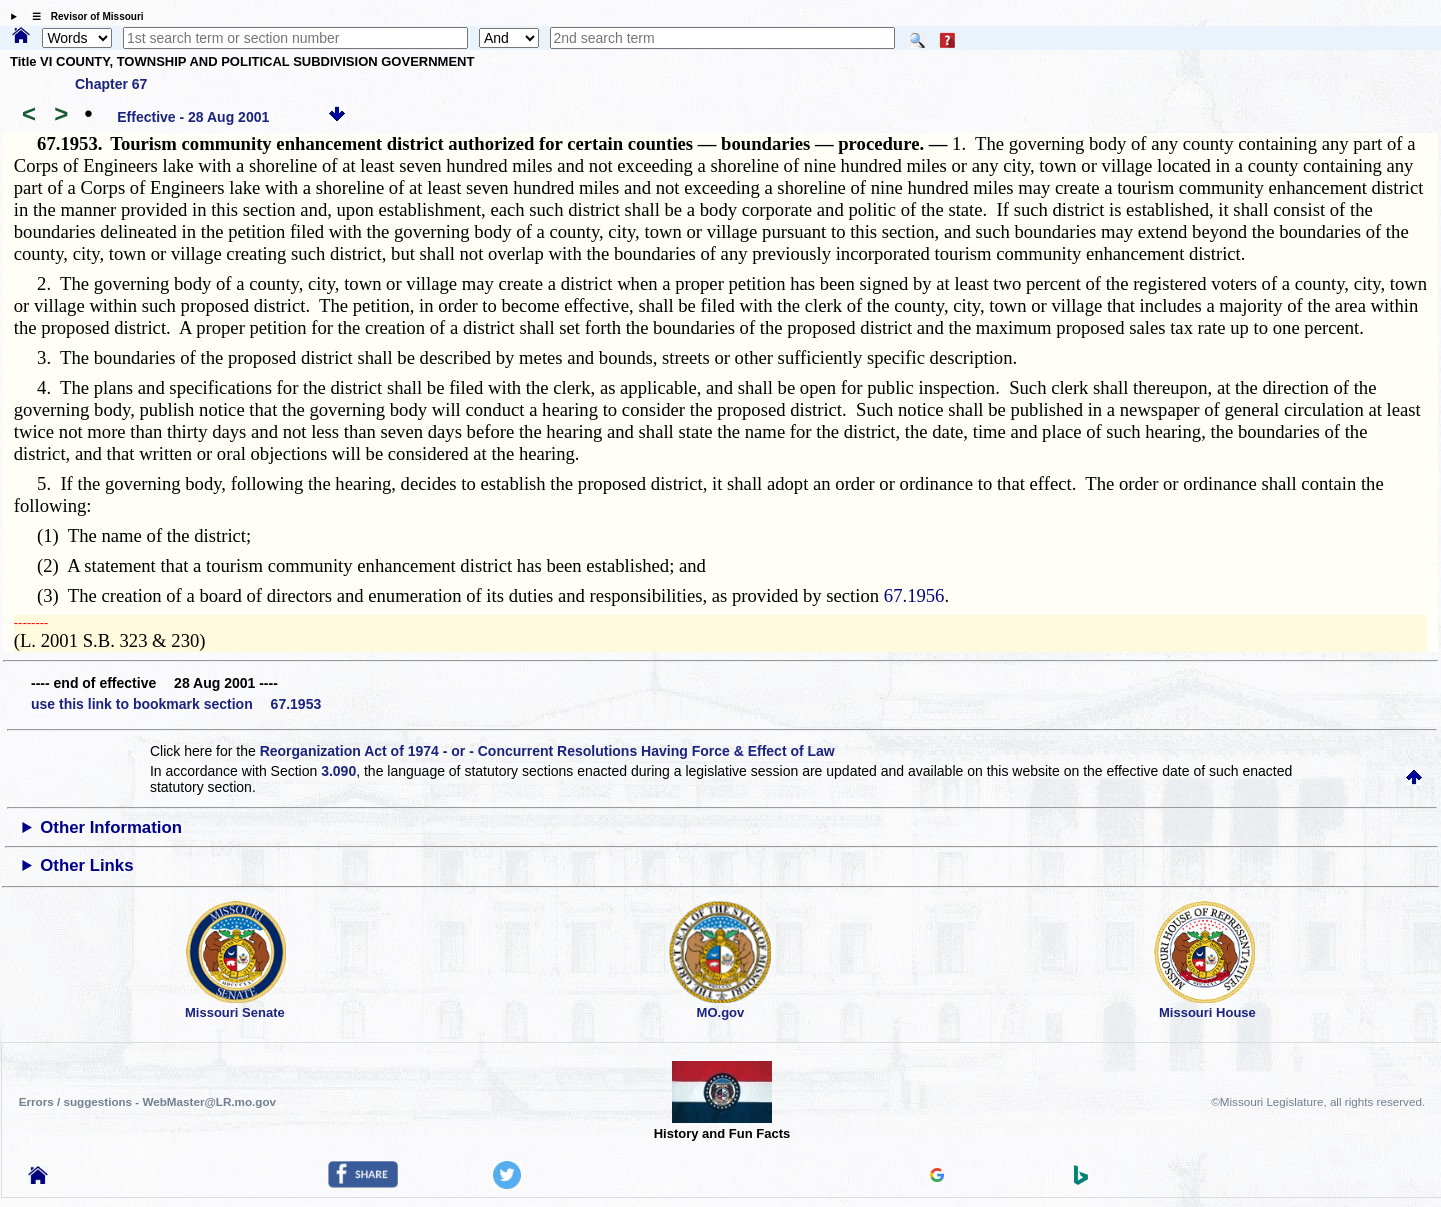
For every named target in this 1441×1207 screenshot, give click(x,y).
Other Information (111, 827)
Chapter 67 (111, 84)
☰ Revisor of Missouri (83, 16)
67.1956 (914, 595)
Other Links (86, 865)
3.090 (338, 771)
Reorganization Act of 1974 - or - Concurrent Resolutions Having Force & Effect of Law (547, 751)
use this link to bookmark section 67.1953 (176, 704)
